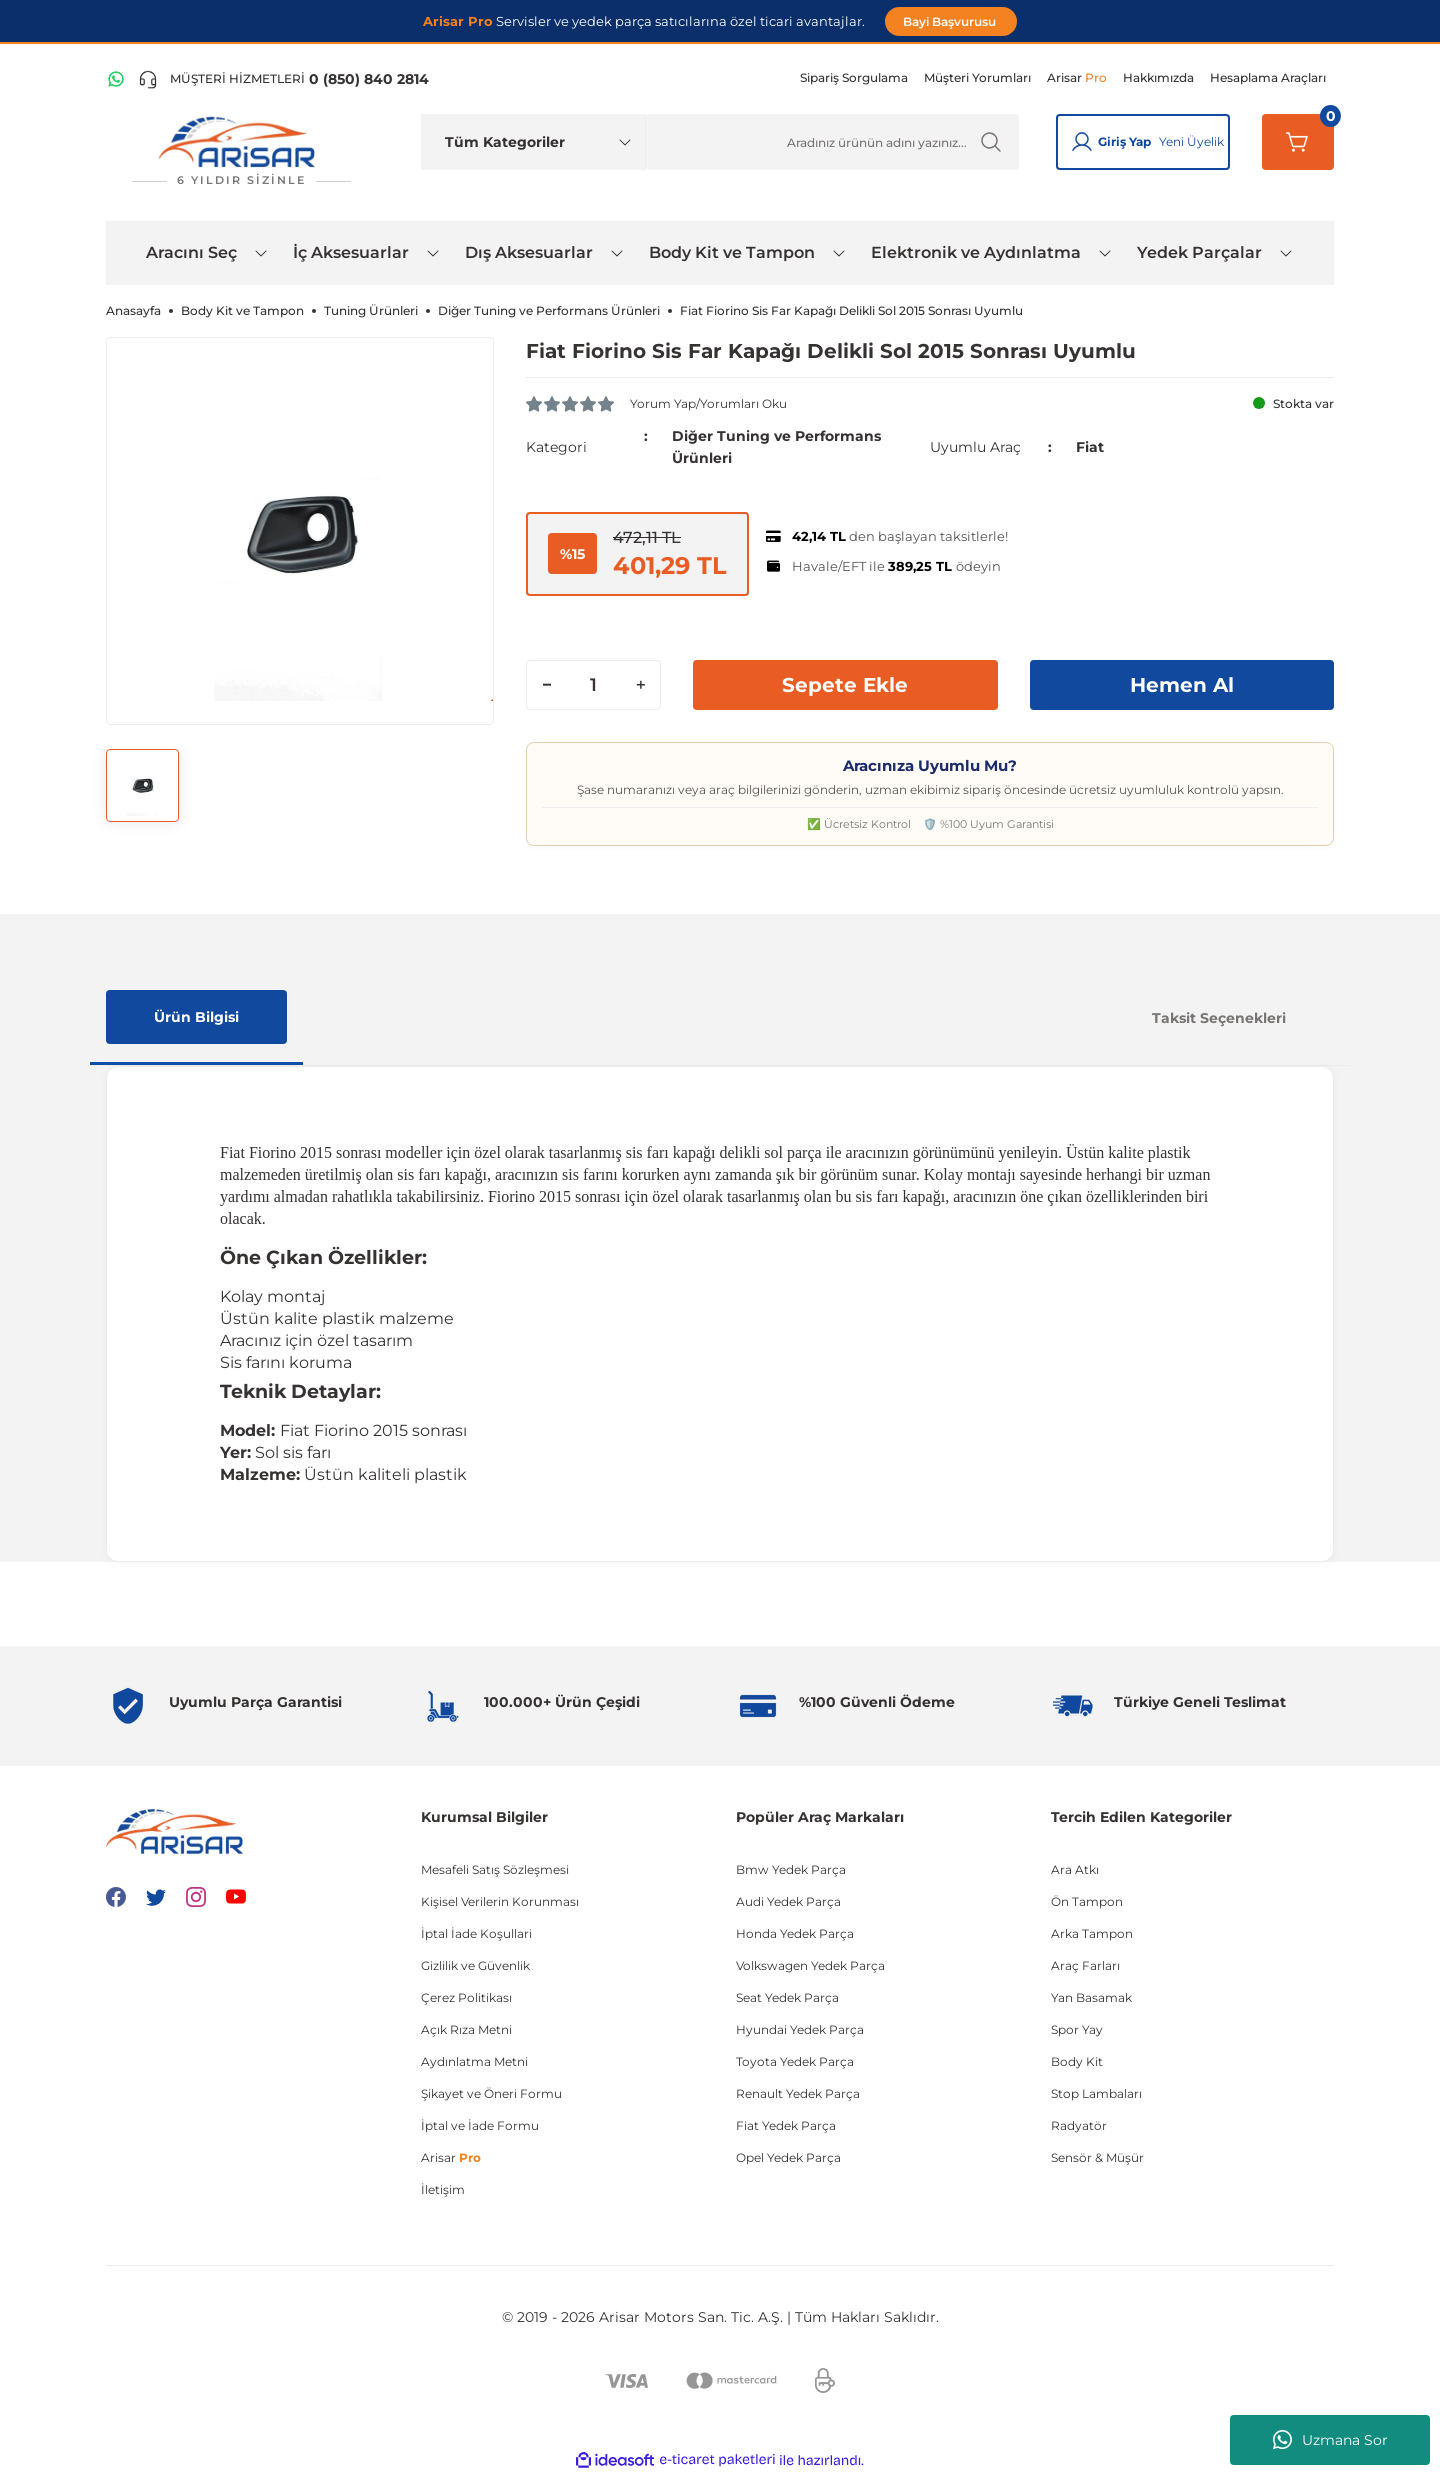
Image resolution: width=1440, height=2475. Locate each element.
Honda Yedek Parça (795, 1933)
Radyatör (1079, 2125)
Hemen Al (1182, 685)
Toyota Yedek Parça (795, 2061)
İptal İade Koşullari (476, 1933)
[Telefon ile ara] (283, 79)
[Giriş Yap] (1082, 142)
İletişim (443, 2189)
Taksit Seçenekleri (1219, 1018)
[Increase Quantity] (640, 685)
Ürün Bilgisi (196, 1017)
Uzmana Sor (1330, 2440)
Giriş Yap (1124, 141)
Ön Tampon (1087, 1901)
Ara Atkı (1075, 1869)
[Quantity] (593, 685)
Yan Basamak (1091, 1997)
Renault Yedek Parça (798, 2093)
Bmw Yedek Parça (791, 1869)
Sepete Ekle (845, 685)
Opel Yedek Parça (788, 2157)
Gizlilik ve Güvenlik (475, 1965)
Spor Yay (1077, 2029)
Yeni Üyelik (1191, 141)
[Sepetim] (1298, 142)
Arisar (451, 2157)
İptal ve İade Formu (480, 2125)
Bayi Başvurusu (951, 21)
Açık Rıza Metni (466, 2029)
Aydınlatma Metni (474, 2061)
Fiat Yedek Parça (786, 2125)
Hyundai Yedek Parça (800, 2029)
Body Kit (1077, 2061)
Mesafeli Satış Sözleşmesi (495, 1869)
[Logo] (241, 151)
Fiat (1090, 447)
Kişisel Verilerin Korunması (500, 1901)
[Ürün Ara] (832, 142)
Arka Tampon (1092, 1933)
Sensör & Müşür (1097, 2157)
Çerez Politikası (466, 1997)
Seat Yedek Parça (787, 1997)
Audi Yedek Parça (788, 1901)
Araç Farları (1085, 1965)
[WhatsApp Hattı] (116, 79)
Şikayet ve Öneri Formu (491, 2093)
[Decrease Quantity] (547, 685)
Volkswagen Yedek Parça (810, 1965)
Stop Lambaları (1096, 2093)
